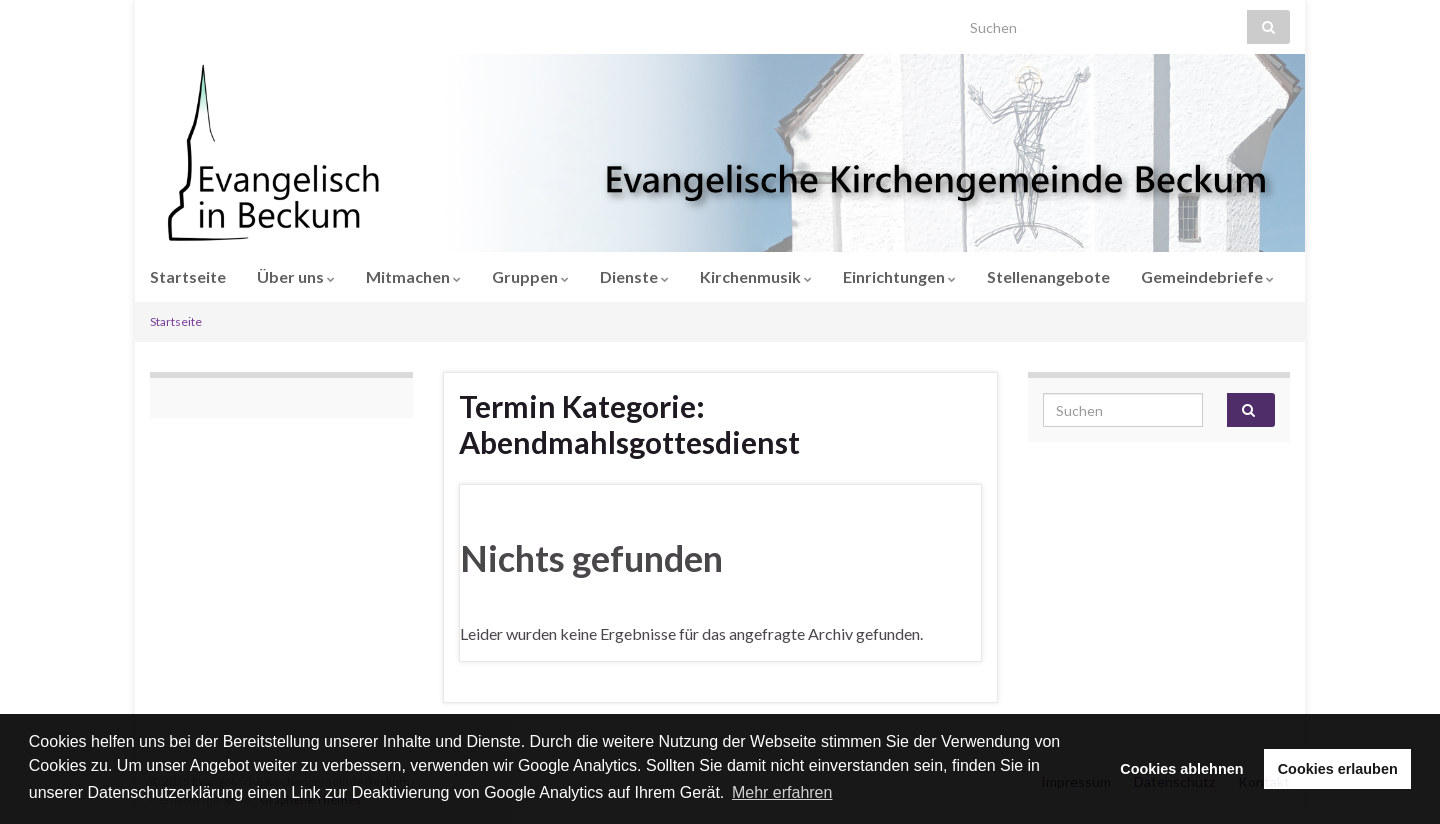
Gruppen (530, 276)
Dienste (634, 276)
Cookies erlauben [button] (1338, 769)
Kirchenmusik (756, 276)
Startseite (188, 276)
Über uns (296, 276)
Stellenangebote (1048, 276)
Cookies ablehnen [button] (1181, 769)
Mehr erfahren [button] (782, 792)
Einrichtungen (899, 276)
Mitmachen (413, 276)
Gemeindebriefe (1207, 276)
